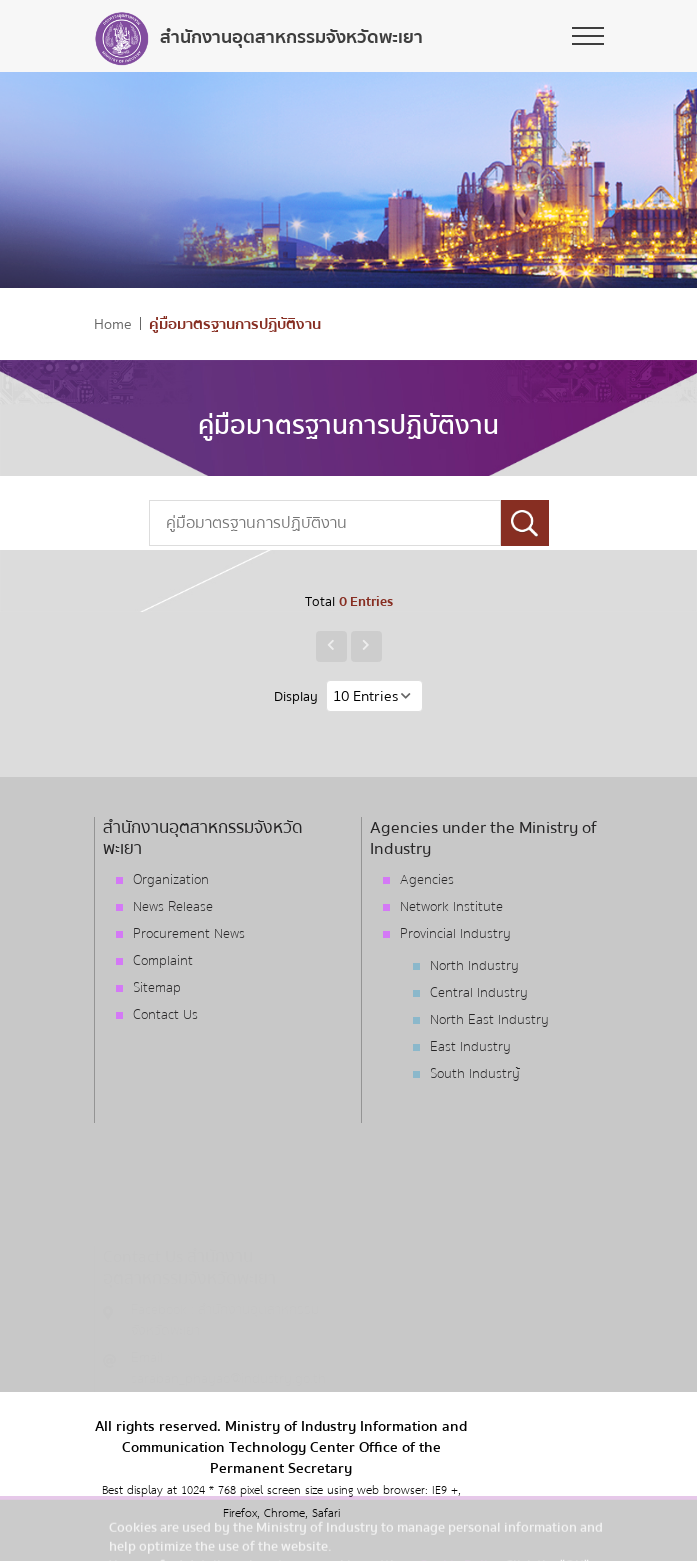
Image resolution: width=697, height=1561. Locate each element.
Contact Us (165, 1015)
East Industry (470, 1047)
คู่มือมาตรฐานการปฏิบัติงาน (235, 324)
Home (113, 324)
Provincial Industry (455, 934)
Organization (171, 880)
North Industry (474, 966)
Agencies (427, 880)
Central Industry (479, 993)
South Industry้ (475, 1074)
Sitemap (157, 988)
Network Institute (451, 907)
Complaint (163, 961)
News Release (173, 907)
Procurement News (189, 934)
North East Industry (489, 1020)
